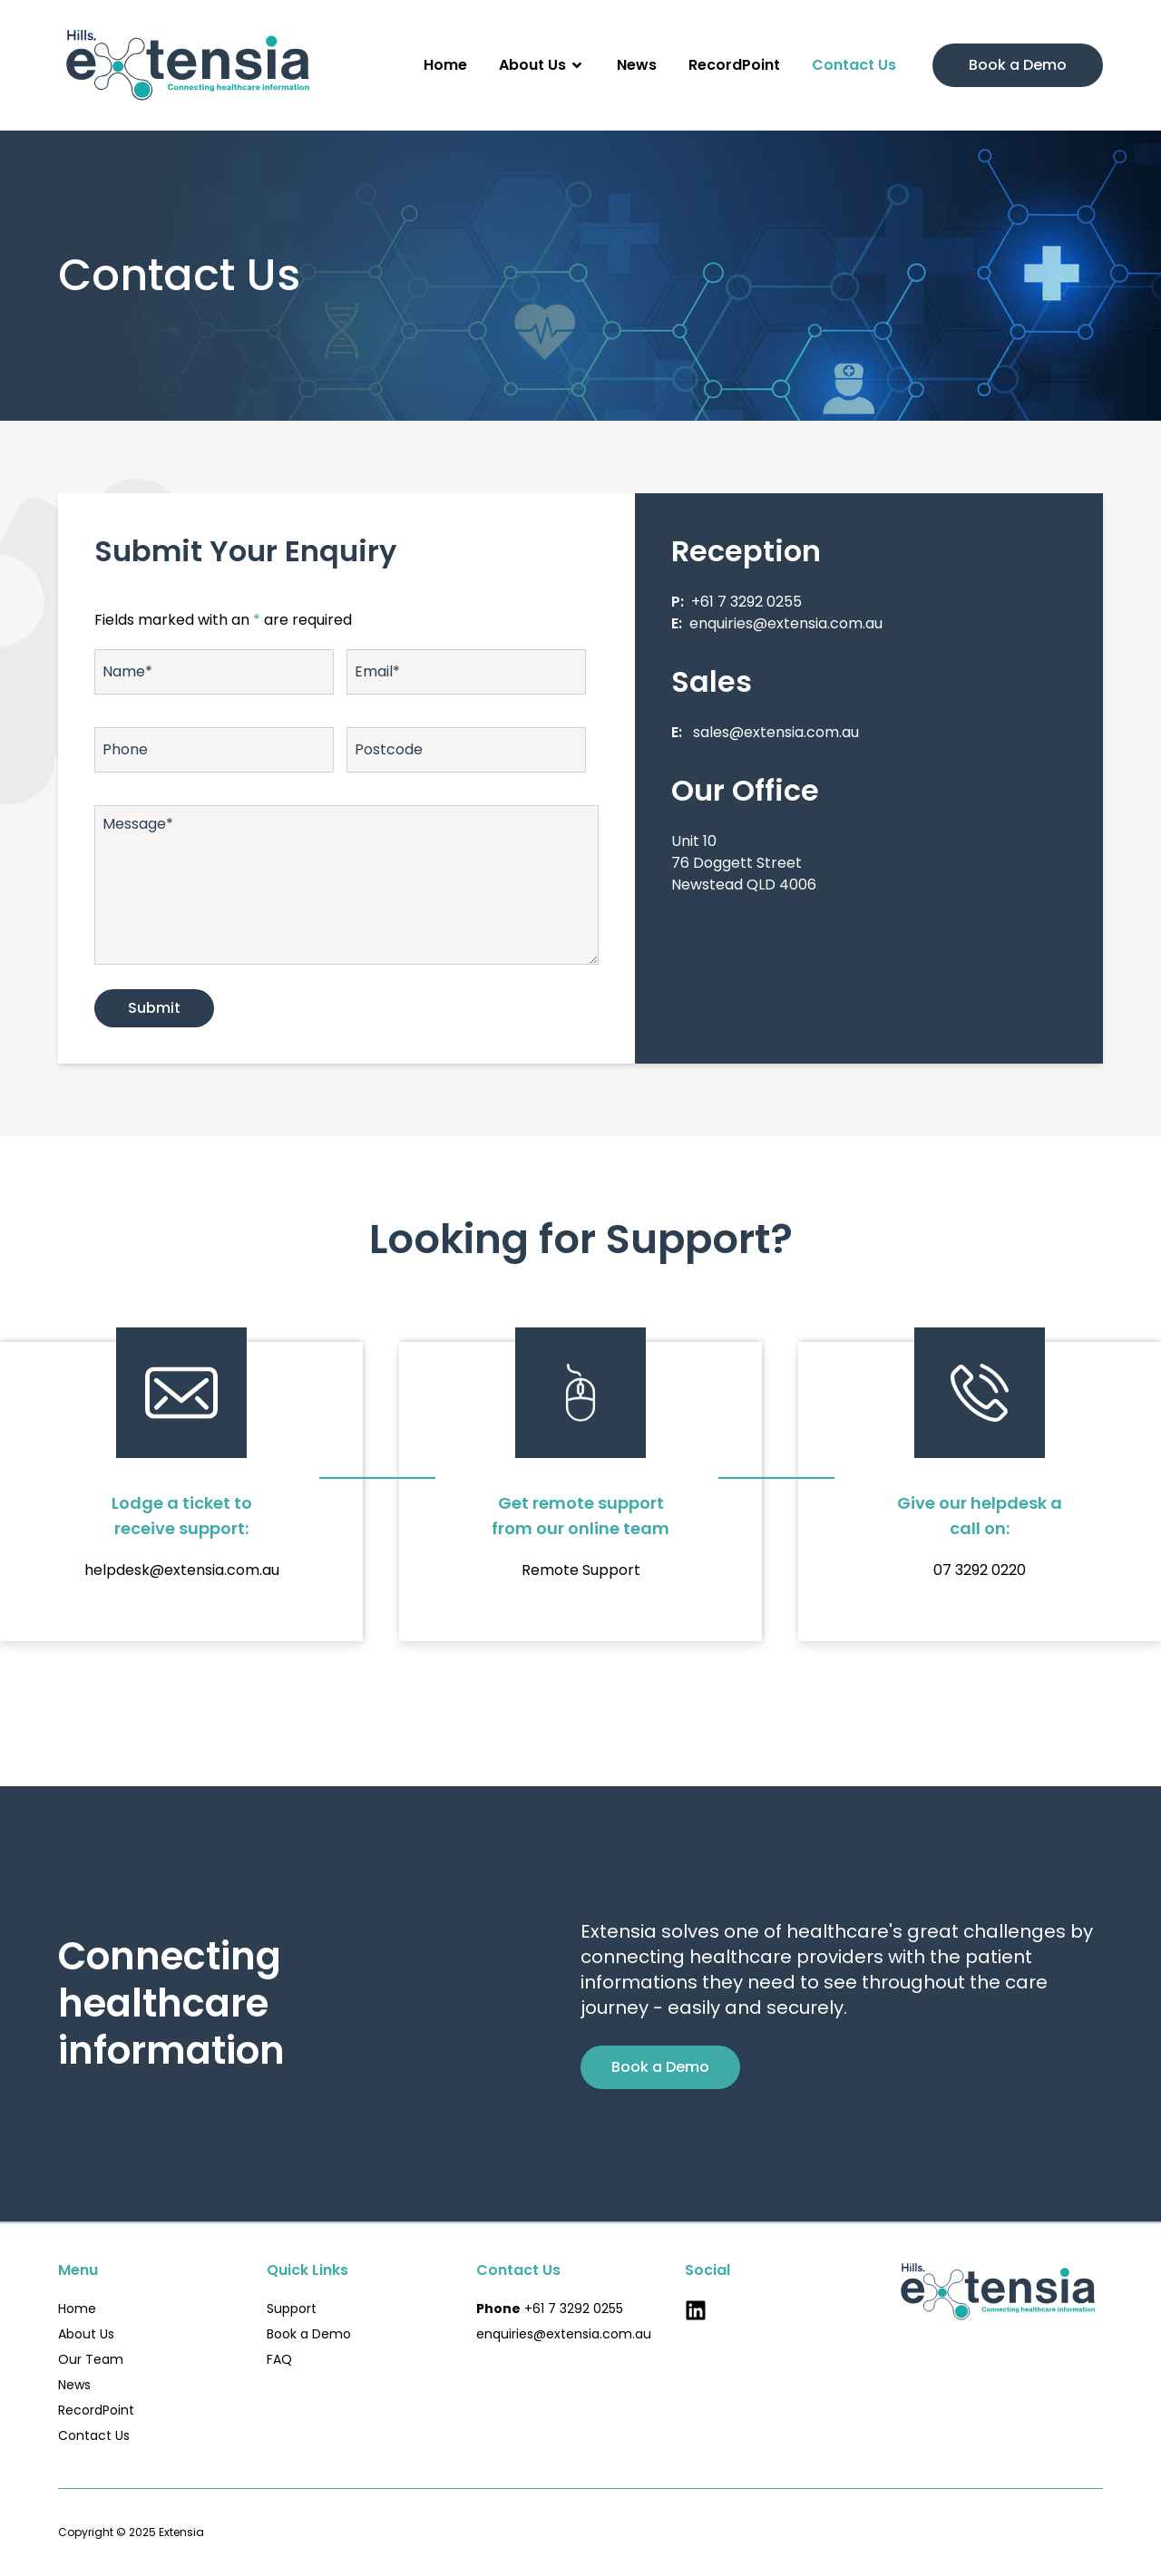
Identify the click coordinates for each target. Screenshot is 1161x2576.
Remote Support (581, 1570)
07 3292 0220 (979, 1570)
